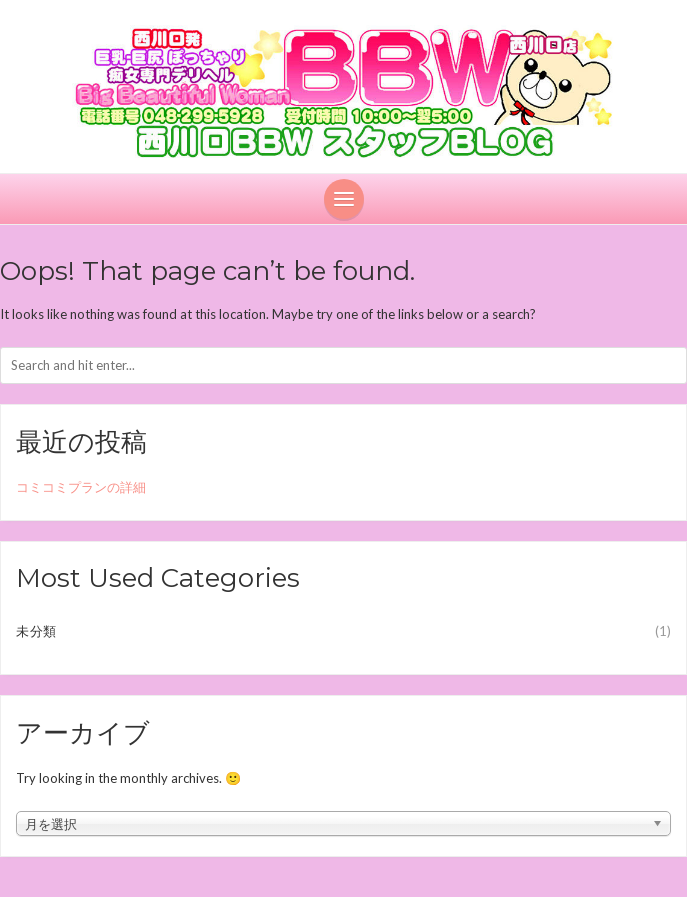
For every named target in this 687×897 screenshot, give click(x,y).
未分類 (36, 631)
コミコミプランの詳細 (81, 487)
